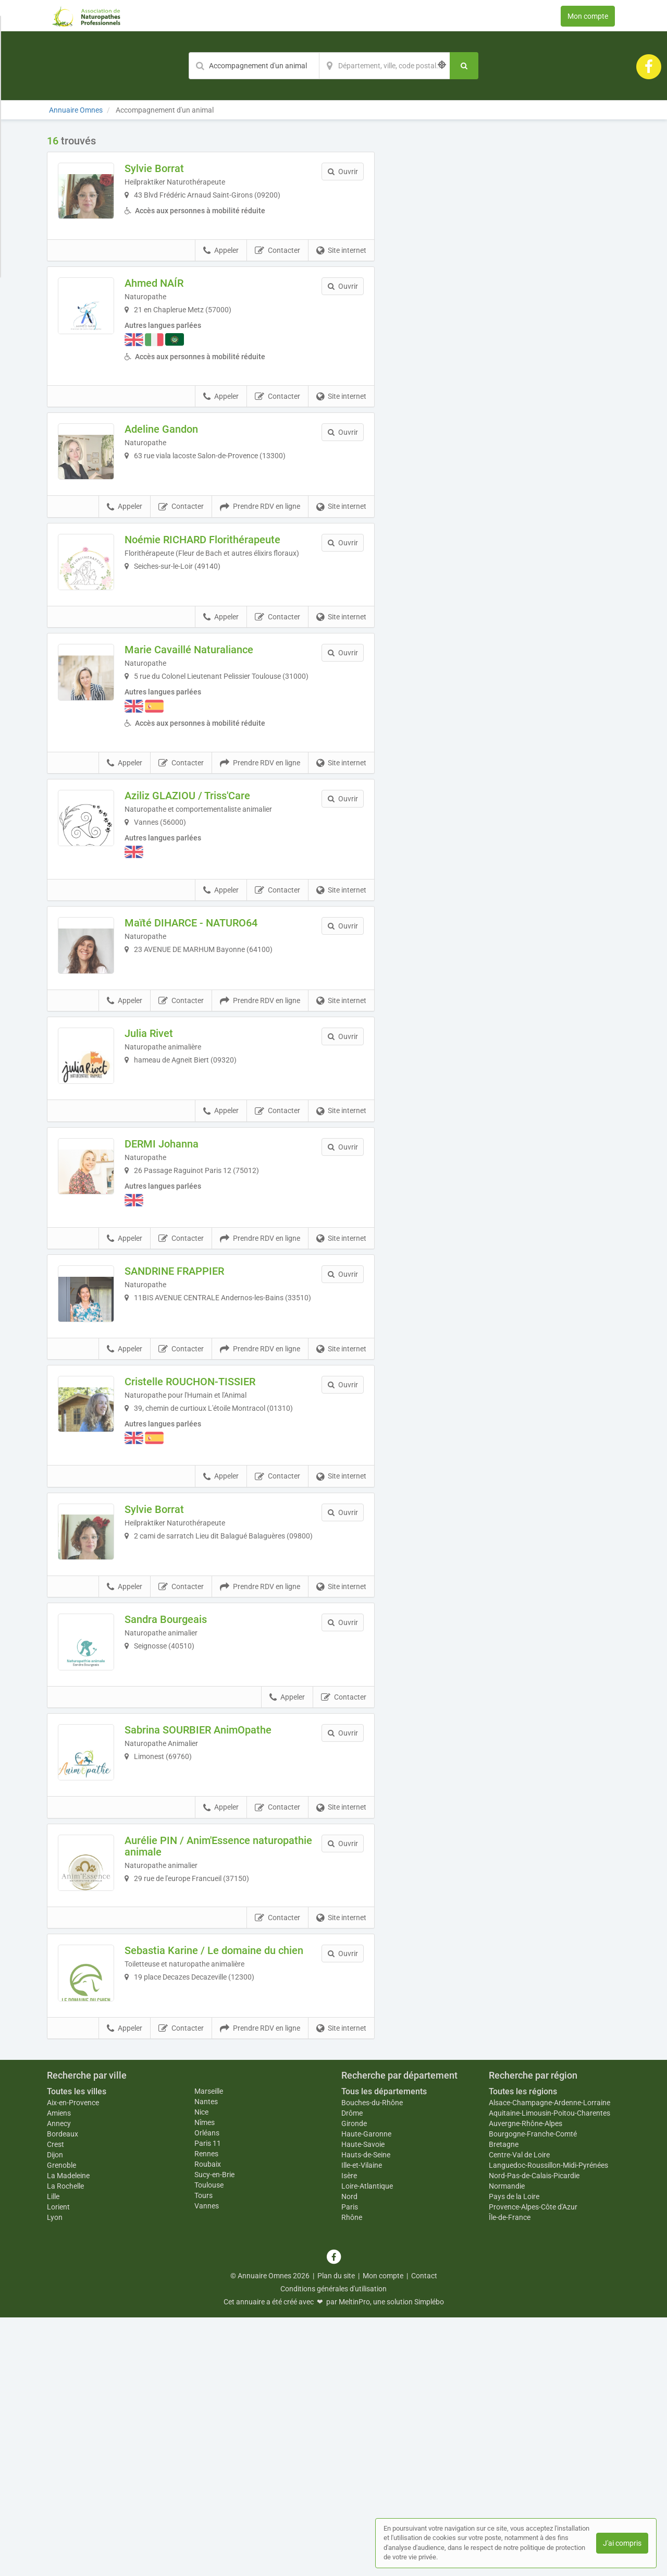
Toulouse (209, 2443)
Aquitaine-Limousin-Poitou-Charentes (549, 2371)
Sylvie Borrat (176, 168)
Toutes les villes (76, 2349)
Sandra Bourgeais (187, 1791)
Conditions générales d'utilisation (333, 2547)
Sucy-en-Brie (214, 2432)
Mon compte (587, 16)
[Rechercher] (464, 65)
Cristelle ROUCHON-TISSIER (211, 1527)
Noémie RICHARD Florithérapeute (224, 578)
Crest (55, 2403)
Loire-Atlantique (367, 2444)
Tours (203, 2453)
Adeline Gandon (183, 446)
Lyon (55, 2476)
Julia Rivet (170, 1131)
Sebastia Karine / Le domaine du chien (222, 2193)
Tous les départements (384, 2349)
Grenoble (61, 2424)
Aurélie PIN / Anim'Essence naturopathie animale (209, 2061)
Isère (349, 2434)
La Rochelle (65, 2444)
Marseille (208, 2349)
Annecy (59, 2382)
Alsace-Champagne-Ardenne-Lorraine (549, 2361)
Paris (349, 2465)
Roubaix (207, 2422)
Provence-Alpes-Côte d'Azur (533, 2465)
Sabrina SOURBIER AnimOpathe (219, 1923)
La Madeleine (68, 2434)
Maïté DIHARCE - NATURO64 (212, 998)
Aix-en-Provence (73, 2361)
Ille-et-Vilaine (361, 2424)
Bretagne (503, 2403)
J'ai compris (622, 2543)
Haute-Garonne (366, 2392)
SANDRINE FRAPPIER (196, 1394)
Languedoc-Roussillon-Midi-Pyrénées (548, 2424)
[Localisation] (384, 65)
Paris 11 (207, 2401)
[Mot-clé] (254, 65)
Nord (349, 2455)
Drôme (352, 2371)
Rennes (206, 2412)
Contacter (277, 268)
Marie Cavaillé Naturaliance (210, 710)
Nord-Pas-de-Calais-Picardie (534, 2434)
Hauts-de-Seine (365, 2413)
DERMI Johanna (183, 1262)
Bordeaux (62, 2392)
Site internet (341, 268)
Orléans (206, 2391)
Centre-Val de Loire (519, 2413)
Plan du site (336, 2534)
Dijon (55, 2413)
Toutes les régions (523, 2349)
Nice (201, 2370)
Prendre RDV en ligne (260, 546)
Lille (53, 2455)
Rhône (351, 2476)
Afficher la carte (505, 282)
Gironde (354, 2382)
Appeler (221, 268)
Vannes (206, 2464)
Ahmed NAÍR (175, 300)
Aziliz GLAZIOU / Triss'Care (209, 866)
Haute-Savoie (363, 2403)
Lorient (58, 2465)
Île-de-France (509, 2476)
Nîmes (204, 2380)
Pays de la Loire (514, 2455)
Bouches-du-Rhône (372, 2361)
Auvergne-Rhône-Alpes (525, 2382)
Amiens (59, 2371)
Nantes (206, 2359)
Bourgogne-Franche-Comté (533, 2392)
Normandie (507, 2444)
